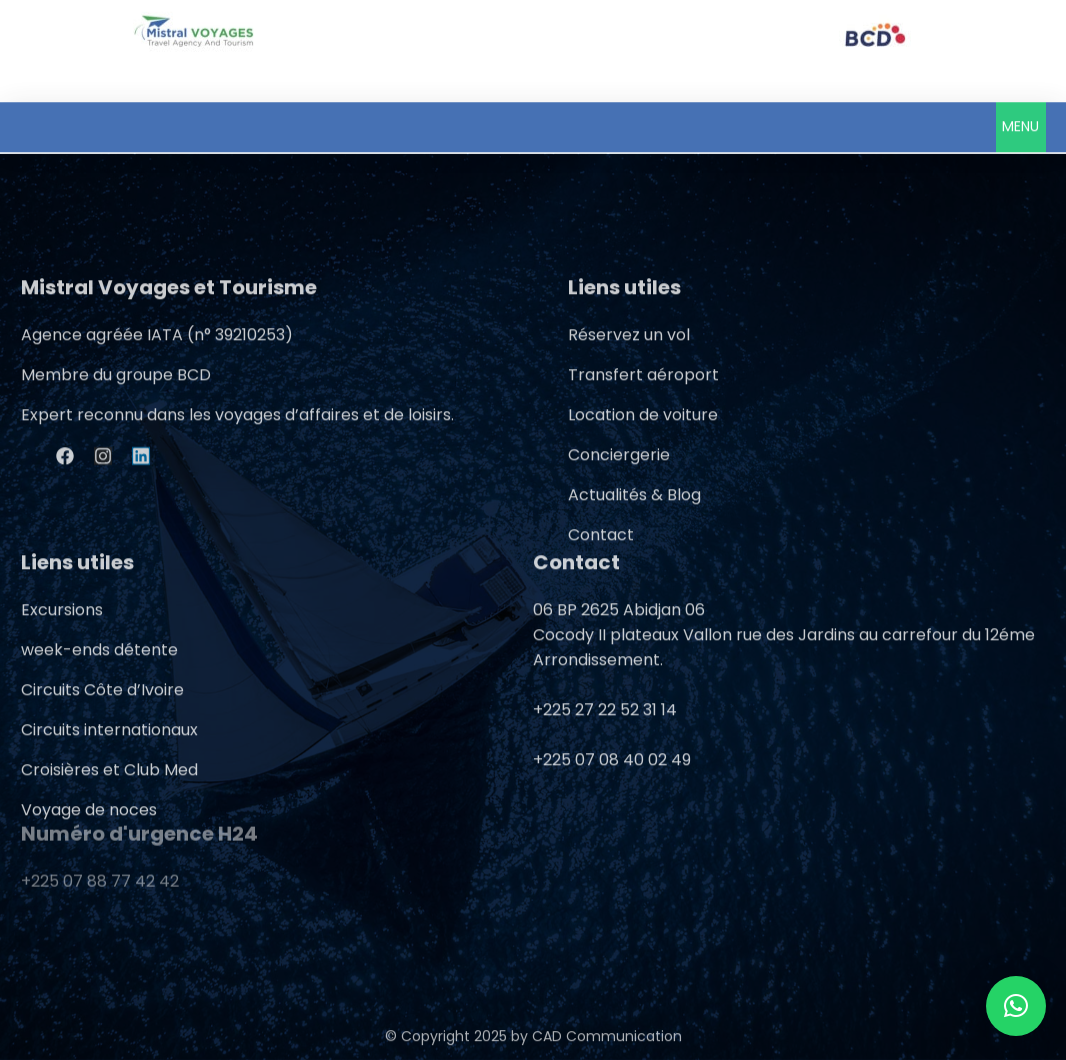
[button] (1021, 125)
